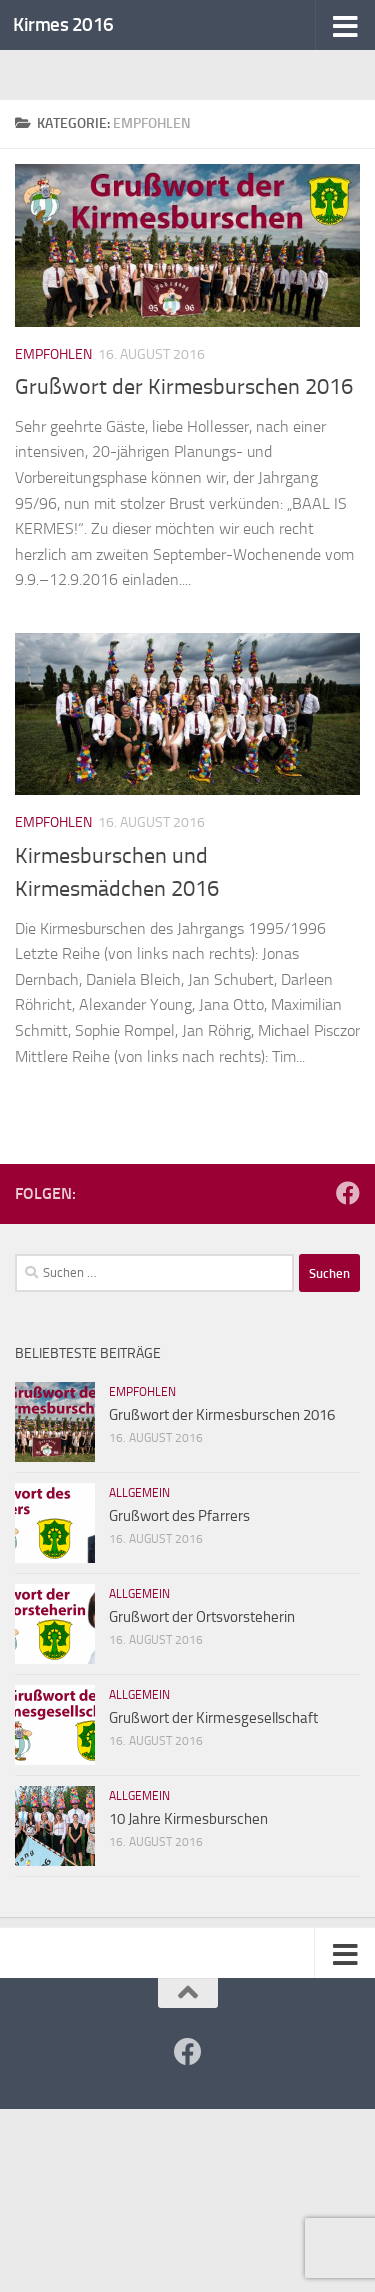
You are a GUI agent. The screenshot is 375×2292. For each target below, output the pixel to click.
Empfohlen (53, 354)
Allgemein (139, 1493)
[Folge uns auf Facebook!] (348, 1193)
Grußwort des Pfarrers (179, 1516)
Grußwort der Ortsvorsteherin (202, 1617)
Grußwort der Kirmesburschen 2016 (184, 387)
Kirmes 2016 (63, 24)
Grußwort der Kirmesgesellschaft (213, 1718)
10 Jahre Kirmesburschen (188, 1819)
